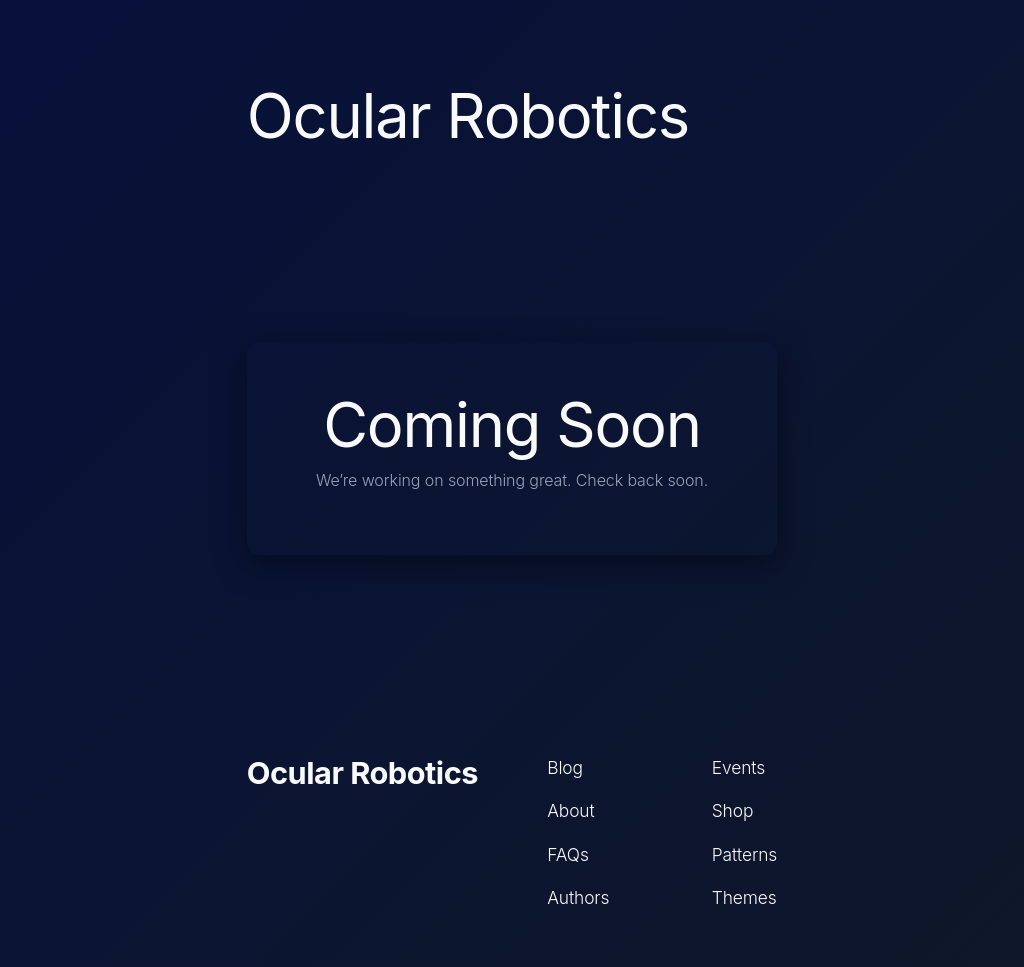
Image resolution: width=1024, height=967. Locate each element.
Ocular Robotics (362, 772)
